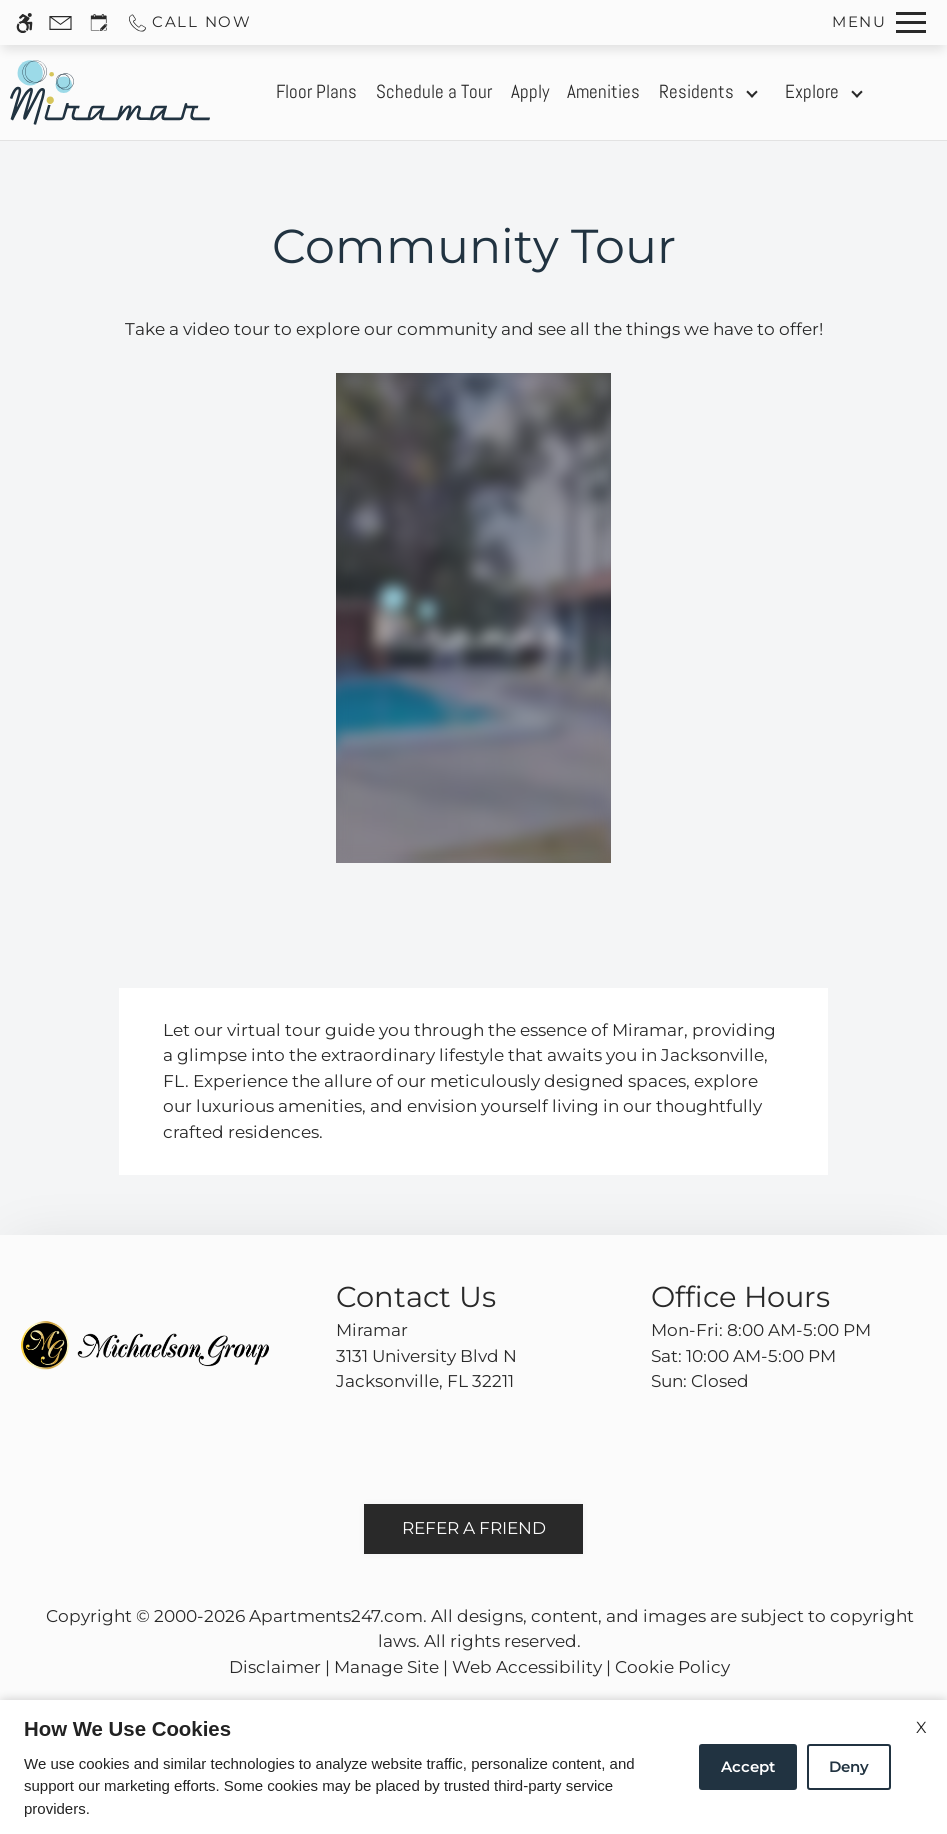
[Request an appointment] (99, 22)
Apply (530, 92)
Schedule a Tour (434, 92)
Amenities (603, 92)
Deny (849, 1766)
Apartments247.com (336, 1616)
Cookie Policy (672, 1667)
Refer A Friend (474, 1528)
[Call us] (189, 22)
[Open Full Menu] (879, 22)
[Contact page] (60, 22)
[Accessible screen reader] (24, 22)
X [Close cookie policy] (921, 1727)
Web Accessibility (527, 1667)
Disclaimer (275, 1667)
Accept (748, 1766)
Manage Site (386, 1667)
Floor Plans (316, 92)
